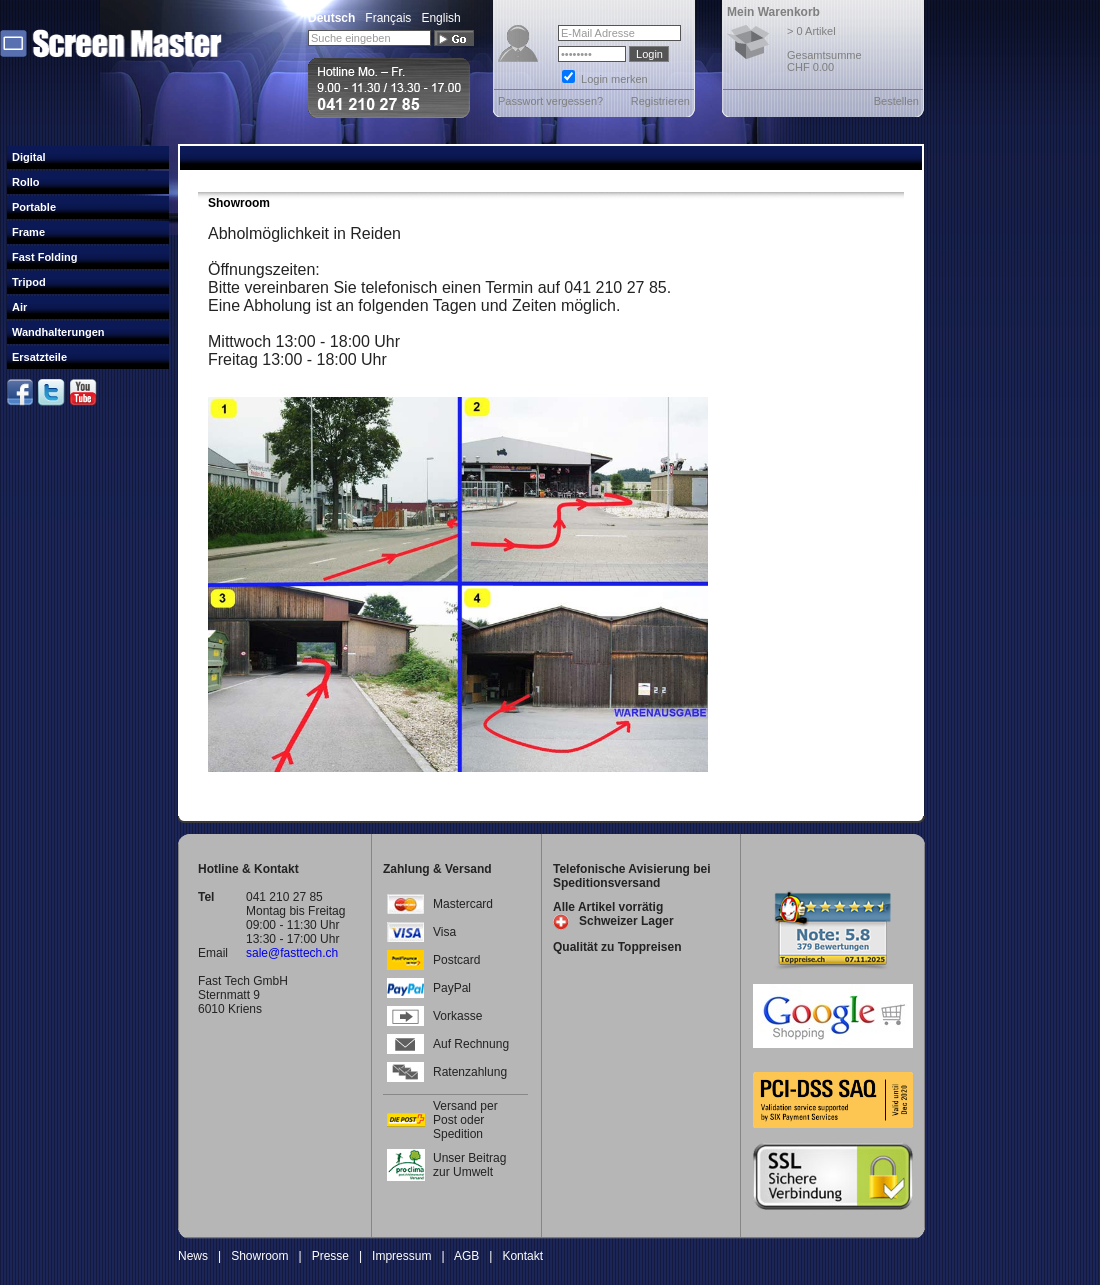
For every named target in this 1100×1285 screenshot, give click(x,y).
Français (388, 18)
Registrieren (660, 101)
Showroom (259, 1256)
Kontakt (522, 1256)
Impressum (401, 1256)
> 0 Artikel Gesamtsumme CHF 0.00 (824, 49)
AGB (466, 1256)
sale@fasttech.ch (292, 953)
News (193, 1256)
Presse (330, 1256)
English (440, 18)
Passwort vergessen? (550, 101)
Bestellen (896, 101)
